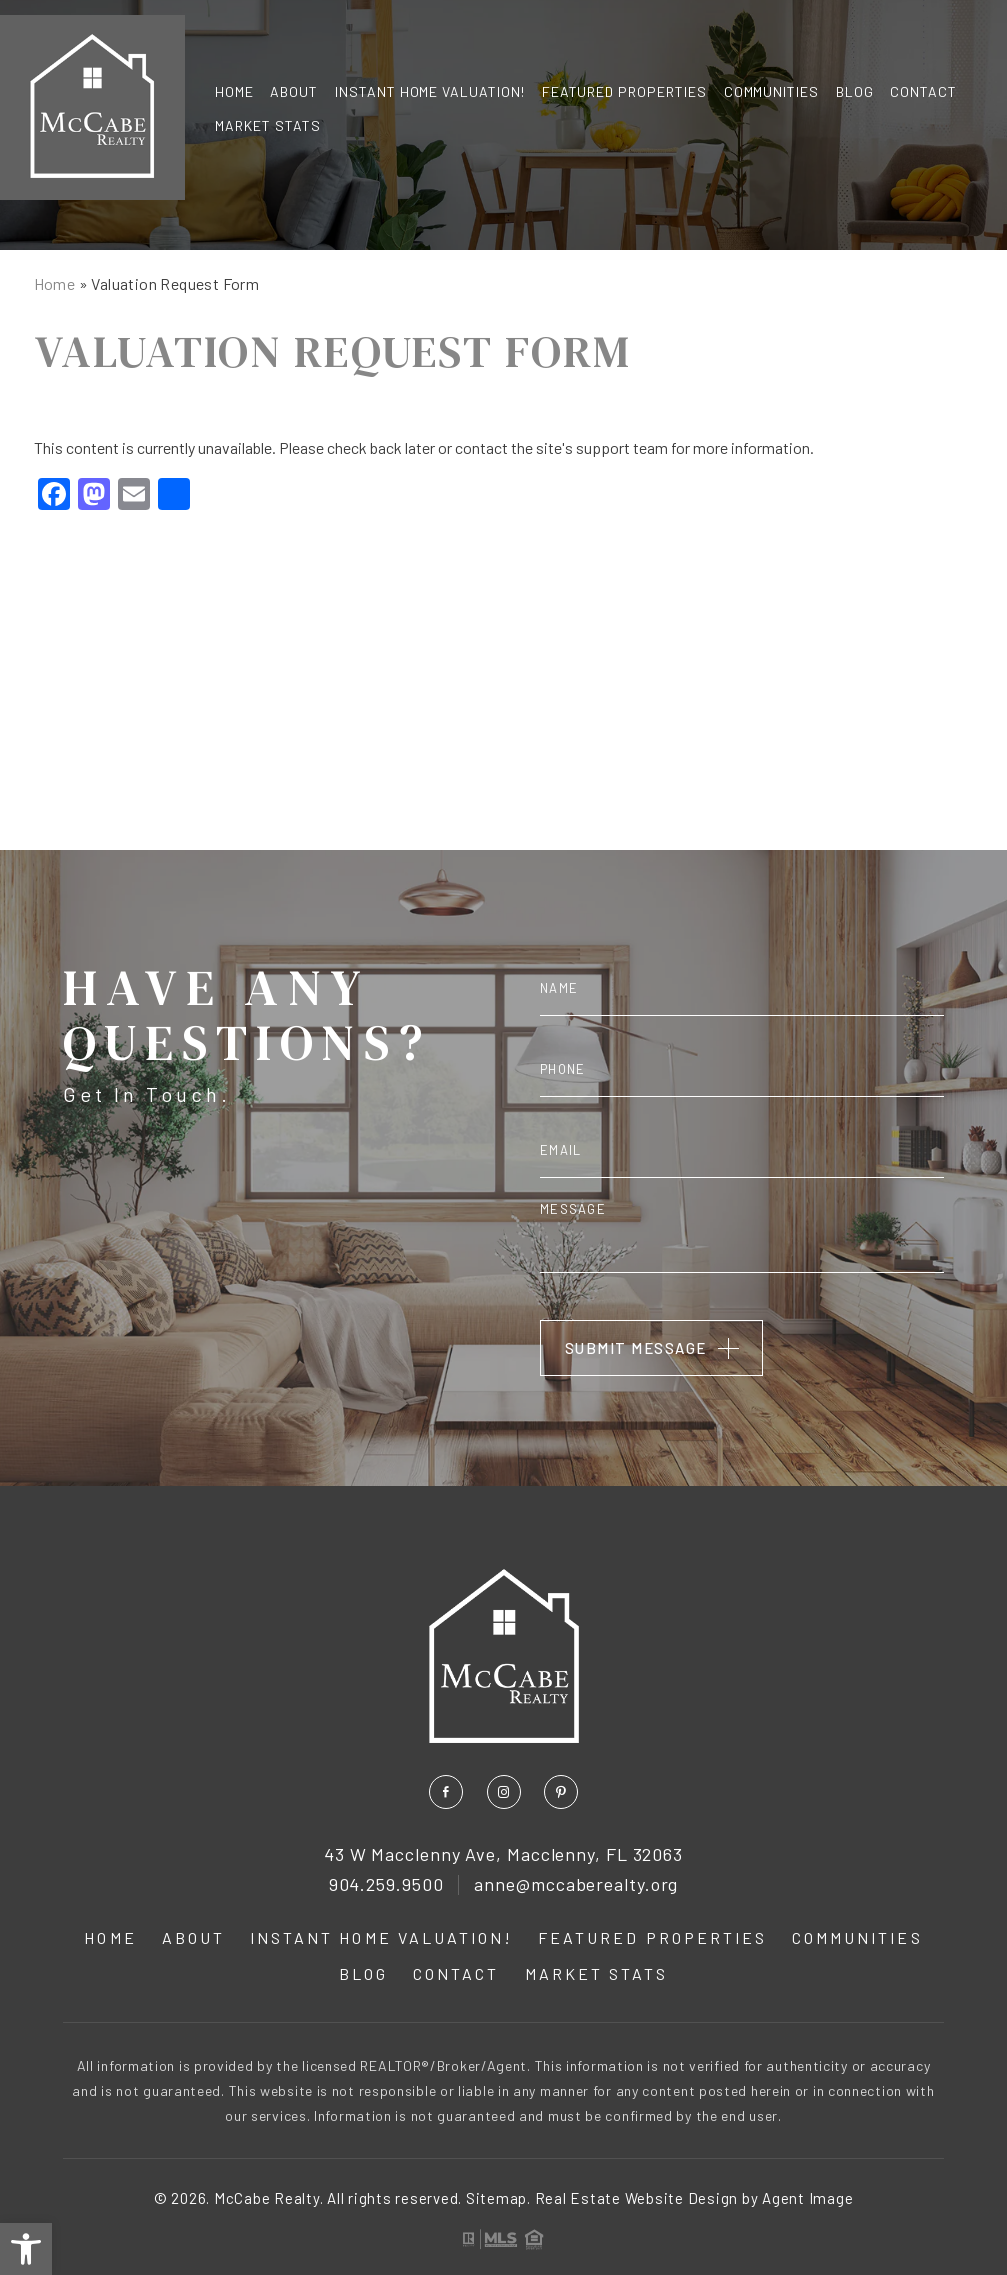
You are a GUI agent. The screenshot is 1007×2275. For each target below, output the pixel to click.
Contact (923, 91)
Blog (855, 91)
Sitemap (496, 2198)
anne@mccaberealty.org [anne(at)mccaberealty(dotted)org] (576, 1885)
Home (234, 91)
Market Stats (268, 125)
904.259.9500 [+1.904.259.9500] (386, 1885)
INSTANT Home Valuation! (430, 91)
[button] (26, 2249)
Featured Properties (625, 91)
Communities (772, 91)
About (294, 91)
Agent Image (807, 2198)
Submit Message (636, 1348)
